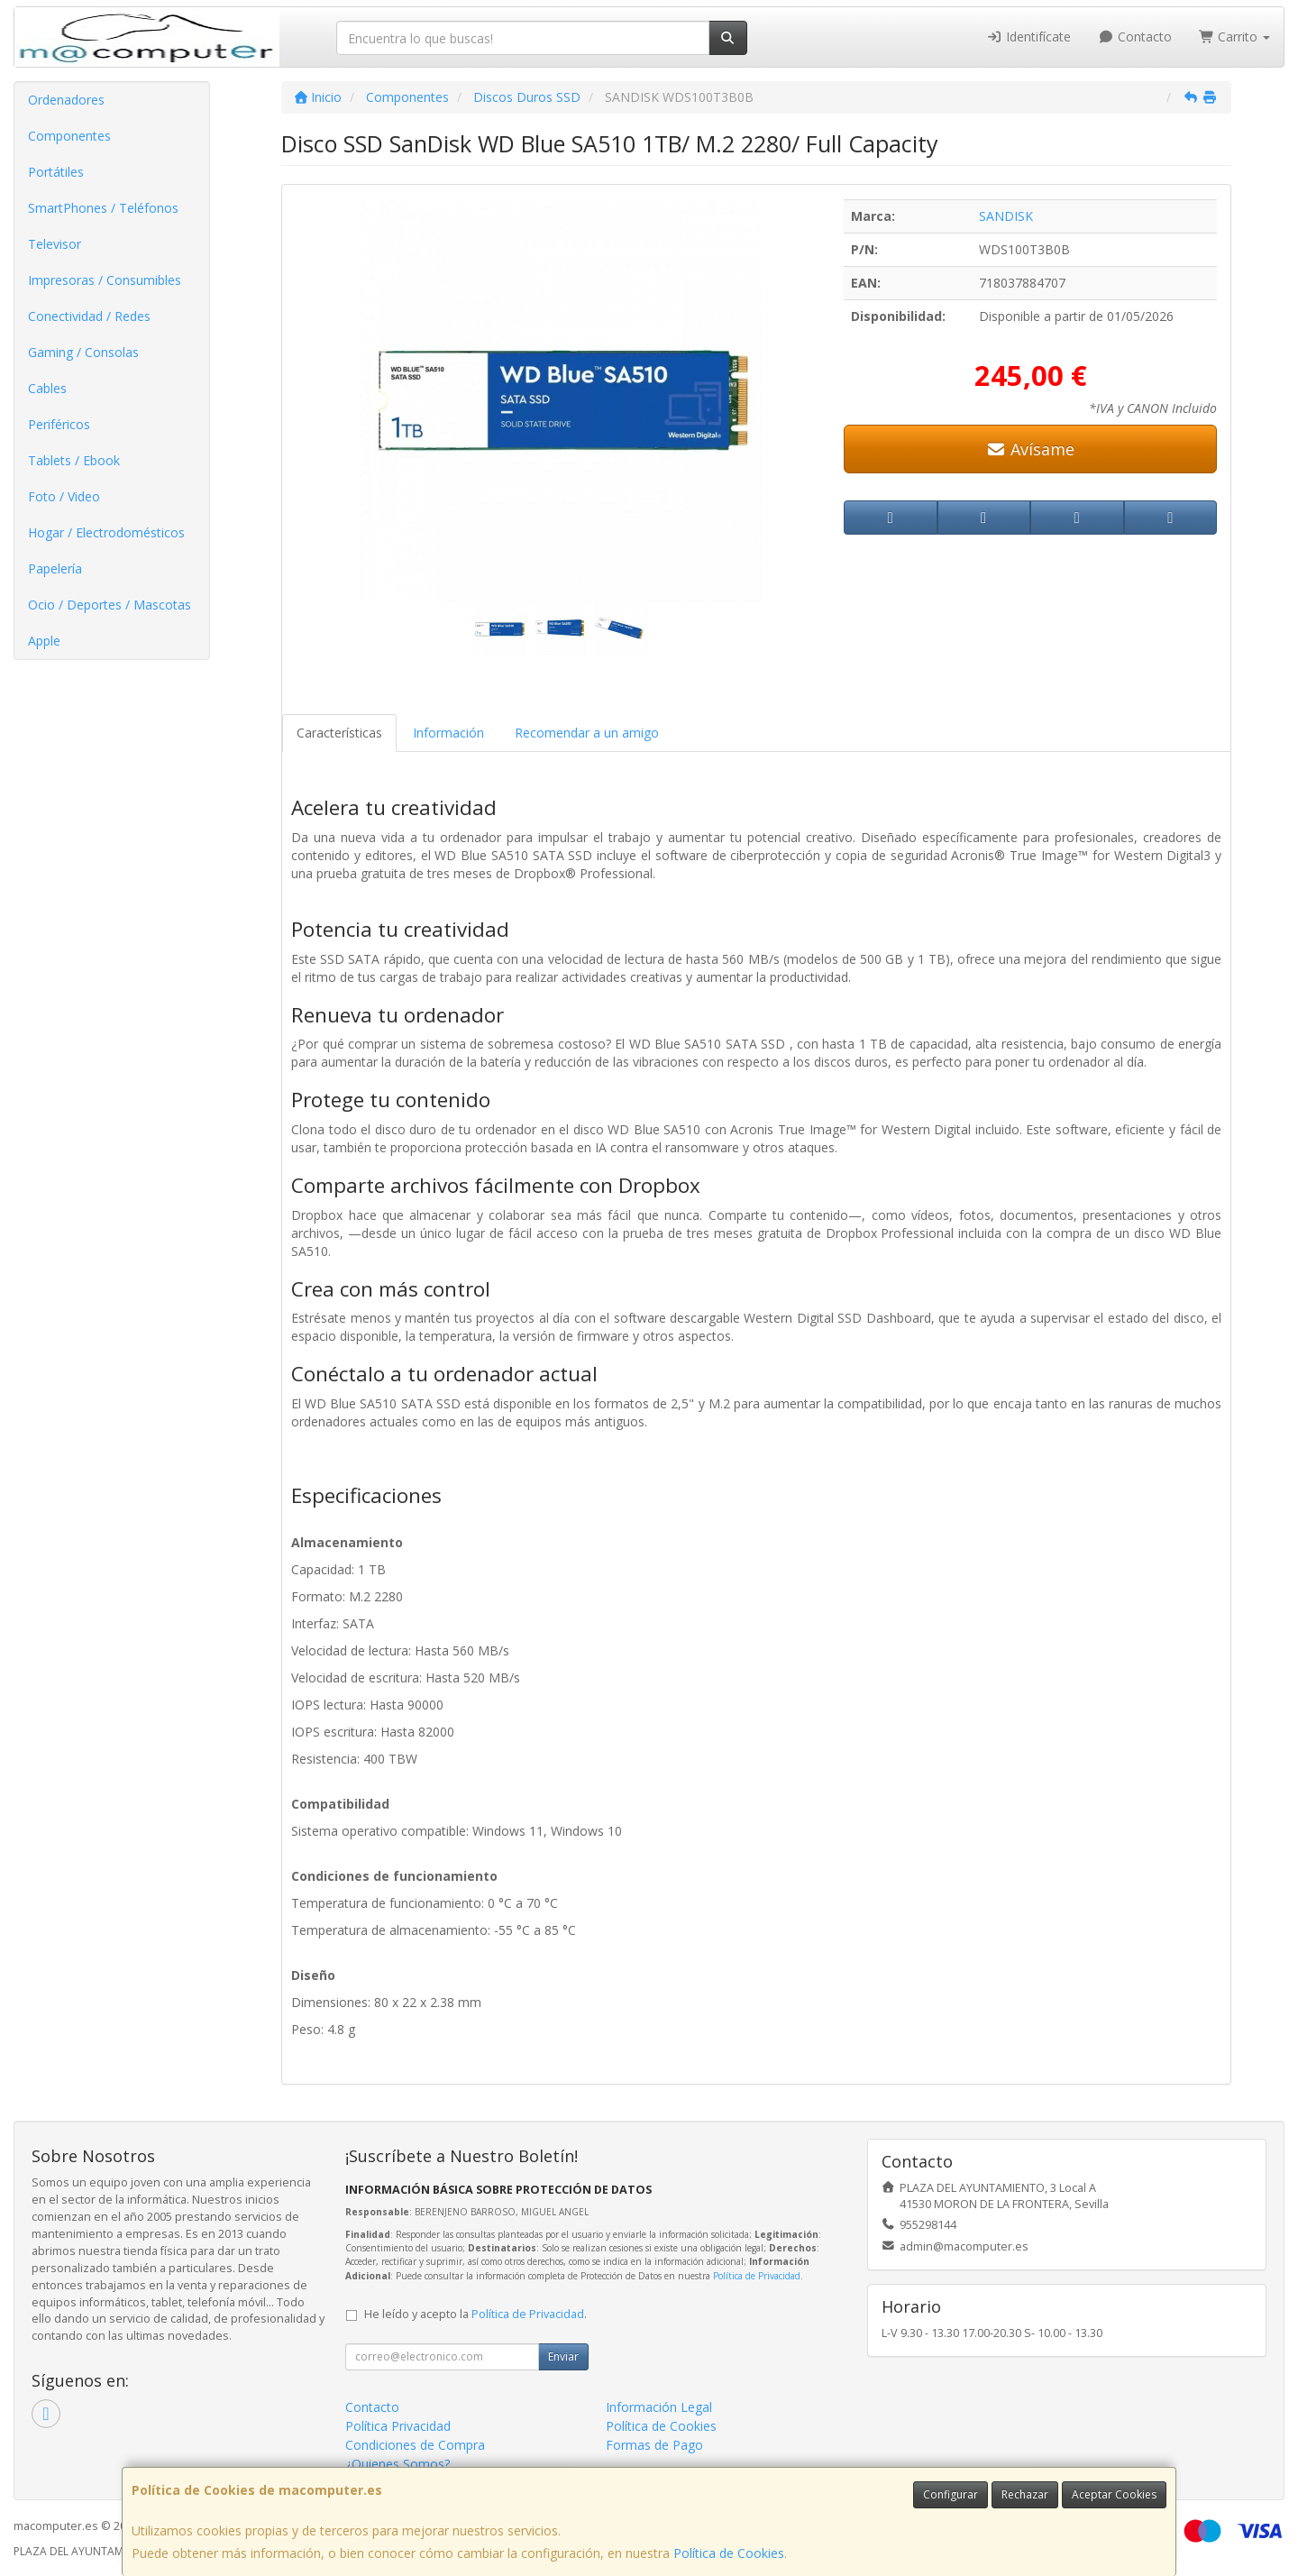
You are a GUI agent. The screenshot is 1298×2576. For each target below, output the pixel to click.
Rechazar (1024, 2494)
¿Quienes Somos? (397, 2463)
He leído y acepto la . (475, 2314)
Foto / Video (64, 496)
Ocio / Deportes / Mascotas (109, 604)
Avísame (1030, 449)
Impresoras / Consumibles (104, 280)
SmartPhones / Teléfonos (103, 207)
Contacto (1135, 36)
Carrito (1235, 36)
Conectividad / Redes (89, 316)
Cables (47, 388)
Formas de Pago (654, 2444)
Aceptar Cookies (1114, 2494)
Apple (44, 640)
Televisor (54, 243)
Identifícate (1029, 36)
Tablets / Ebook (74, 460)
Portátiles (56, 171)
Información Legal (659, 2407)
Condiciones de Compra (415, 2444)
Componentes (69, 135)
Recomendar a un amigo (587, 732)
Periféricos (59, 424)
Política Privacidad (398, 2425)
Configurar (950, 2494)
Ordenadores (66, 99)
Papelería (55, 568)
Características (339, 732)
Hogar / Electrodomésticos (106, 532)
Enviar (563, 2356)
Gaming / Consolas (83, 352)
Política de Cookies (728, 2553)
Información (448, 732)
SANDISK (1006, 216)
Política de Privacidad (756, 2275)
